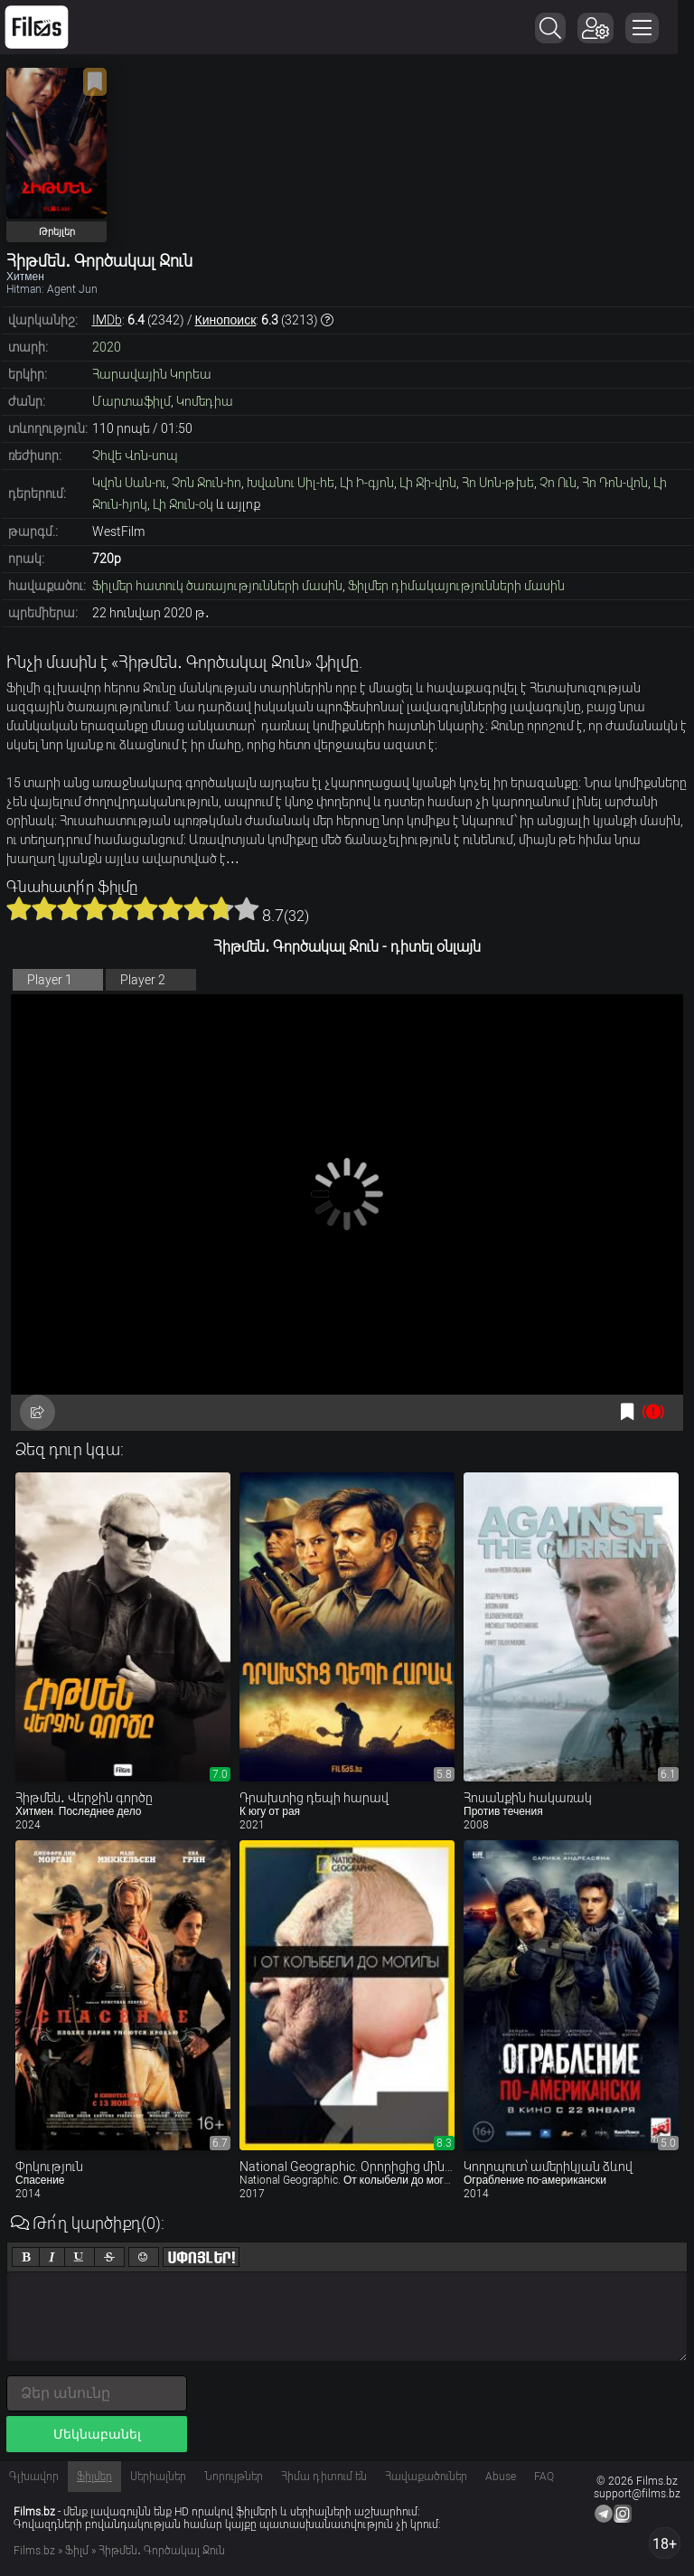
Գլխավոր (34, 2476)
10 (246, 908)
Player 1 (49, 980)
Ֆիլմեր (94, 2476)
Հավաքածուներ (426, 2476)
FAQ (544, 2476)
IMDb (107, 320)
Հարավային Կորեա (151, 374)
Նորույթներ (233, 2476)
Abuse (500, 2476)
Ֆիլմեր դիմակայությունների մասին (456, 585)
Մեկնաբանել (97, 2434)
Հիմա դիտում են (324, 2476)
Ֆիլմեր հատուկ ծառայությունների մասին (217, 585)
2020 (106, 347)
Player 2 (142, 980)
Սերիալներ (158, 2476)
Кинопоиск (226, 320)
